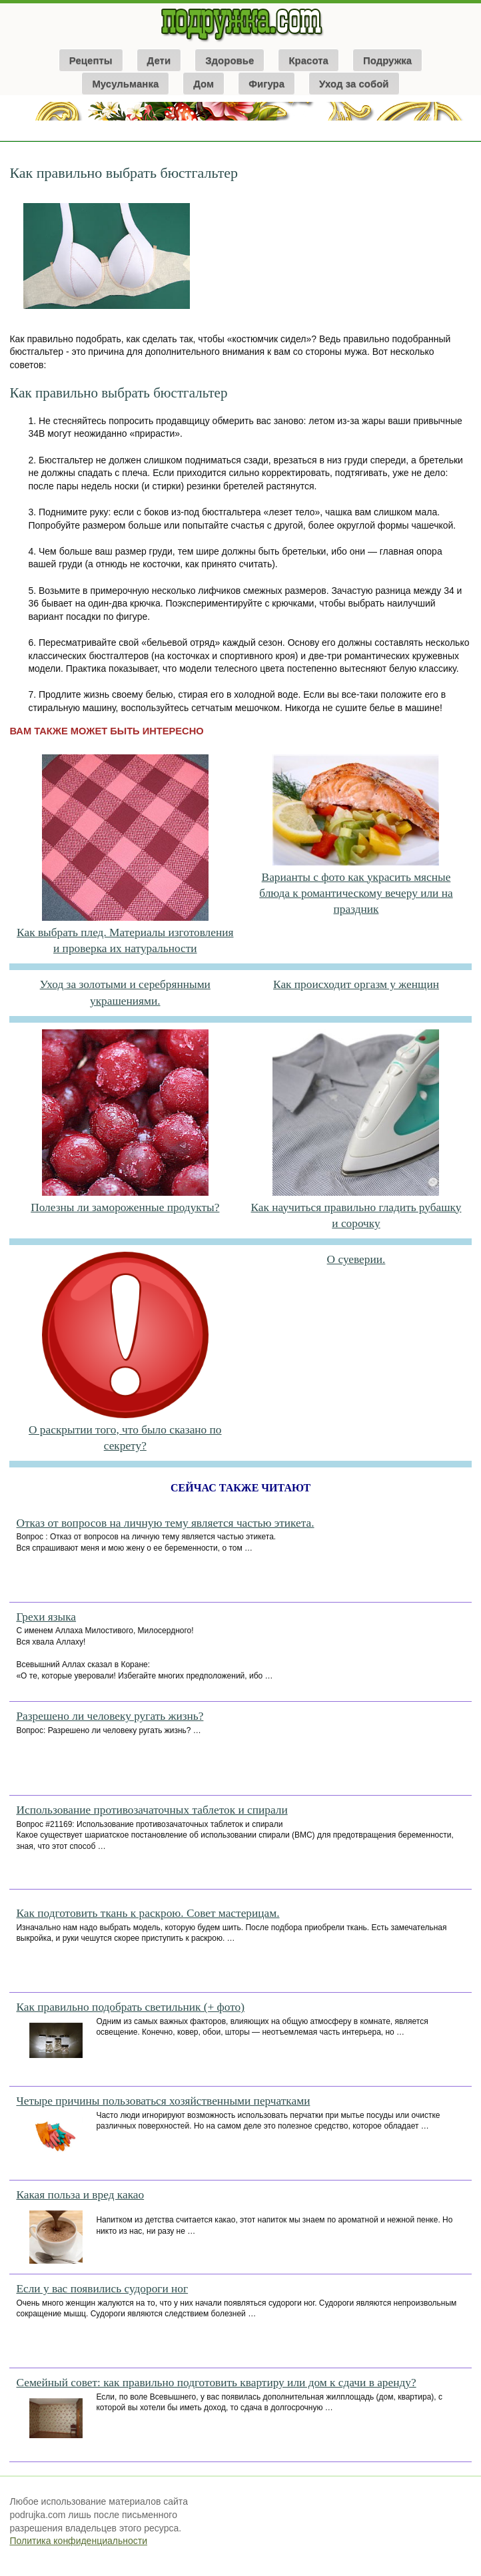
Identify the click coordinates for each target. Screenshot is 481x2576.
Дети (159, 60)
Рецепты (91, 60)
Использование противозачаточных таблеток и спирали (151, 1810)
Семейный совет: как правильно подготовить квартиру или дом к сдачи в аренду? (216, 2382)
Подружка (387, 60)
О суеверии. (356, 1259)
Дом (203, 83)
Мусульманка (125, 83)
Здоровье (229, 60)
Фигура (266, 83)
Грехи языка (46, 1617)
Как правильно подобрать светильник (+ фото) (130, 2007)
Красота (308, 60)
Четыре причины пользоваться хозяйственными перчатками (163, 2101)
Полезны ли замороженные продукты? (125, 1207)
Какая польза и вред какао (80, 2195)
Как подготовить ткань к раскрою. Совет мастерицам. (147, 1913)
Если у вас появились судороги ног (102, 2288)
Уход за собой (354, 83)
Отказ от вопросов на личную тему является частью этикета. (165, 1523)
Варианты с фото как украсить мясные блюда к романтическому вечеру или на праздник (355, 893)
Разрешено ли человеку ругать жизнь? (109, 1716)
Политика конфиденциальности (78, 2540)
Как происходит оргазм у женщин (356, 984)
